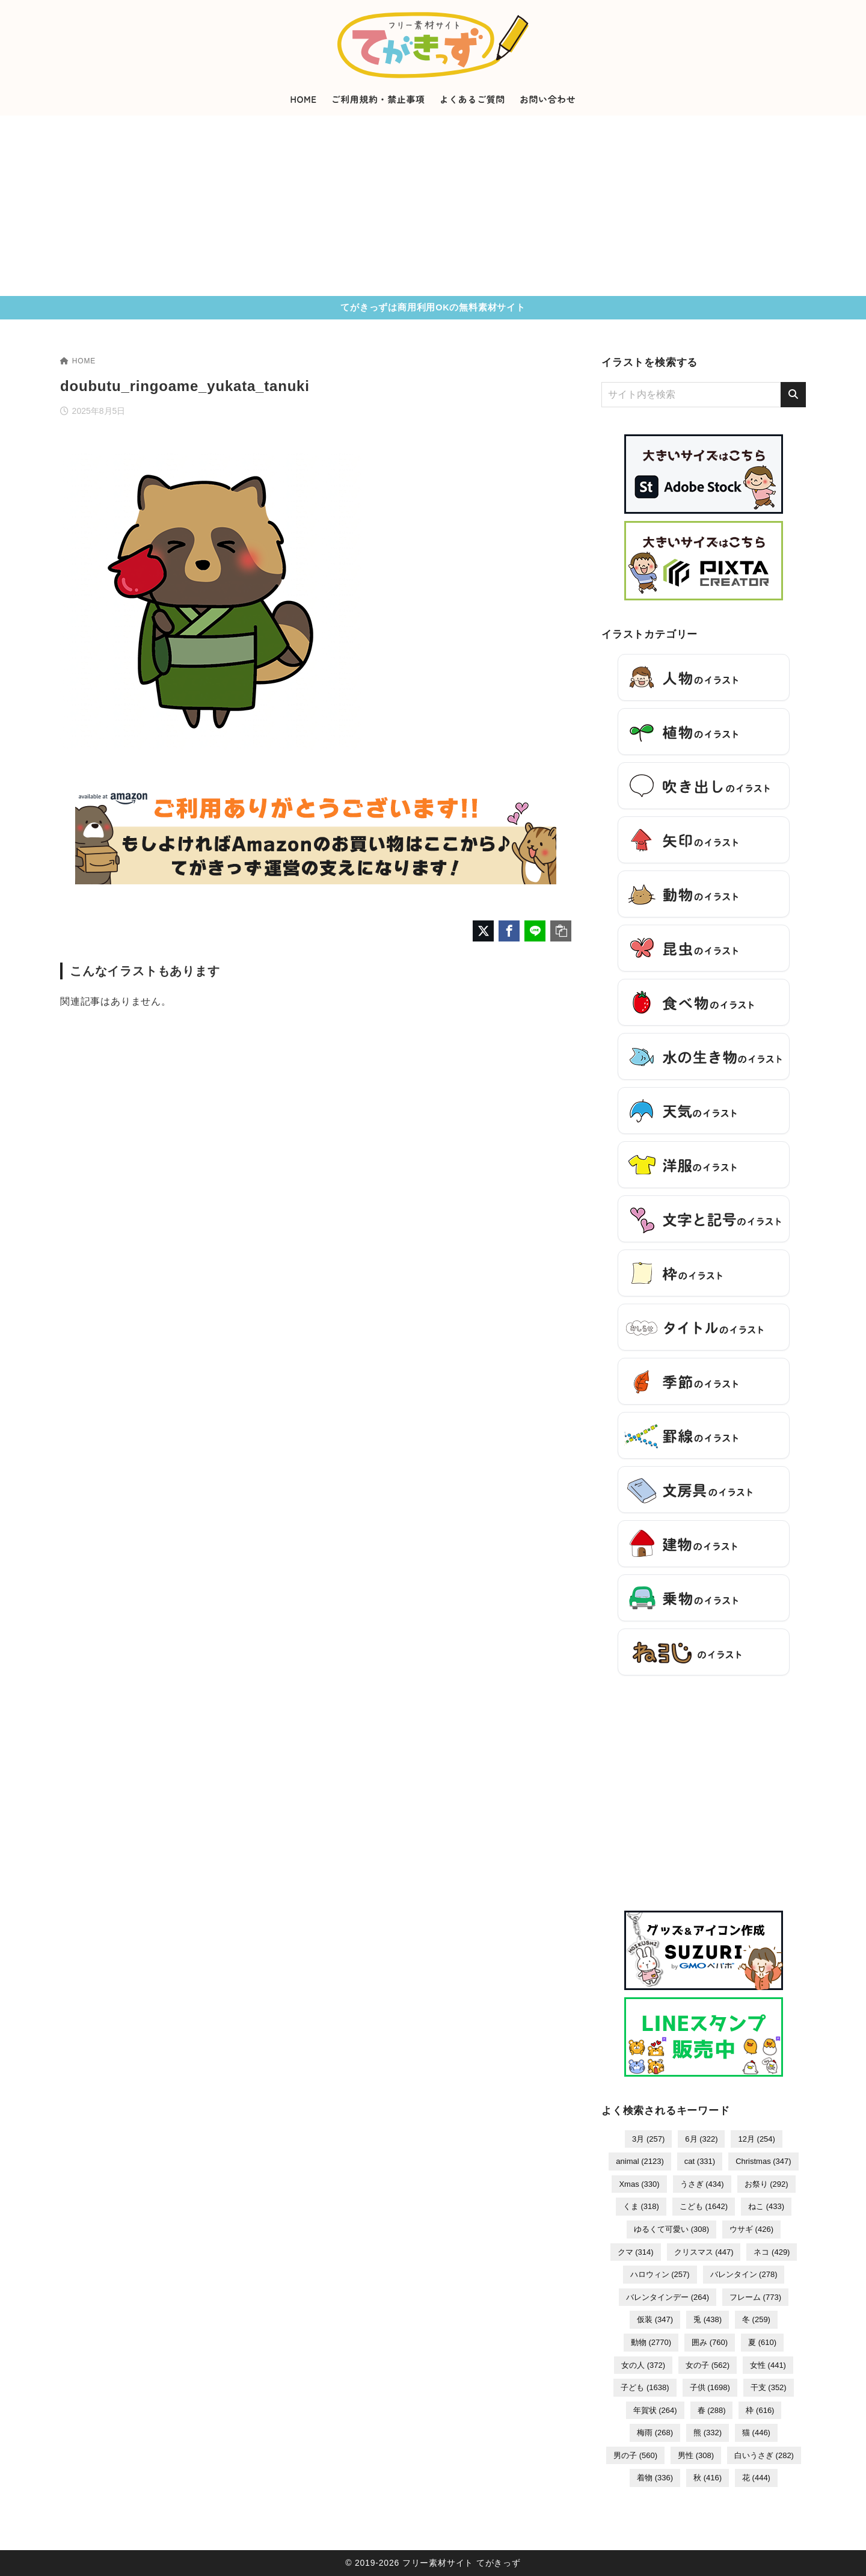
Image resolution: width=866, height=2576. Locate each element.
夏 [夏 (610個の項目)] (762, 2342)
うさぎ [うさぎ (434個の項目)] (702, 2184)
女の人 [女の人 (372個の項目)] (643, 2365)
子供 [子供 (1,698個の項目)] (710, 2387)
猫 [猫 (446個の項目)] (756, 2432)
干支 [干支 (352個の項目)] (769, 2387)
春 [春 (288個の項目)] (712, 2410)
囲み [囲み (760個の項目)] (710, 2342)
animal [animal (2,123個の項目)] (640, 2161)
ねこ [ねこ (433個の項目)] (766, 2206)
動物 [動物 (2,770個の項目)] (651, 2342)
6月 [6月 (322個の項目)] (701, 2138)
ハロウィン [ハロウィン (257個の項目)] (660, 2274)
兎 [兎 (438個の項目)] (707, 2319)
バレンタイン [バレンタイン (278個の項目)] (744, 2274)
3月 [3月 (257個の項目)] (648, 2138)
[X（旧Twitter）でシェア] (483, 930)
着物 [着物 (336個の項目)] (655, 2477)
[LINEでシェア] (534, 930)
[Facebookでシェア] (509, 930)
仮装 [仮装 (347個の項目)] (655, 2319)
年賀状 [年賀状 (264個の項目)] (655, 2410)
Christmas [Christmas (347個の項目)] (763, 2161)
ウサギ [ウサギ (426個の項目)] (751, 2229)
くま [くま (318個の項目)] (641, 2206)
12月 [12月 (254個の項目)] (756, 2138)
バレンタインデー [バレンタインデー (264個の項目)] (667, 2297)
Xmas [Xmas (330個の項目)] (639, 2184)
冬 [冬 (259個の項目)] (756, 2319)
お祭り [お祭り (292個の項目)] (766, 2184)
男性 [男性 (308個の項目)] (696, 2455)
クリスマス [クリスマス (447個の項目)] (704, 2252)
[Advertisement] (433, 206)
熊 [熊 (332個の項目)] (707, 2432)
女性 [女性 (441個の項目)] (768, 2365)
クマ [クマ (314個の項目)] (636, 2252)
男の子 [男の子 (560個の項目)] (635, 2455)
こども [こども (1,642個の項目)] (704, 2206)
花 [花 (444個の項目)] (756, 2477)
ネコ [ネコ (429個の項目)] (772, 2252)
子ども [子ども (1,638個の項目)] (645, 2387)
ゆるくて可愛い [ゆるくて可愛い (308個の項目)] (671, 2229)
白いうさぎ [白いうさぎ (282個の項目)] (764, 2455)
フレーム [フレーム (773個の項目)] (755, 2297)
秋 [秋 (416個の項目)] (707, 2477)
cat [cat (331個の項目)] (699, 2161)
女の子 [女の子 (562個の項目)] (707, 2365)
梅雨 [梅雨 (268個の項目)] (655, 2432)
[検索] (793, 394)
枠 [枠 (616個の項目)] (760, 2410)
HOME (78, 361)
